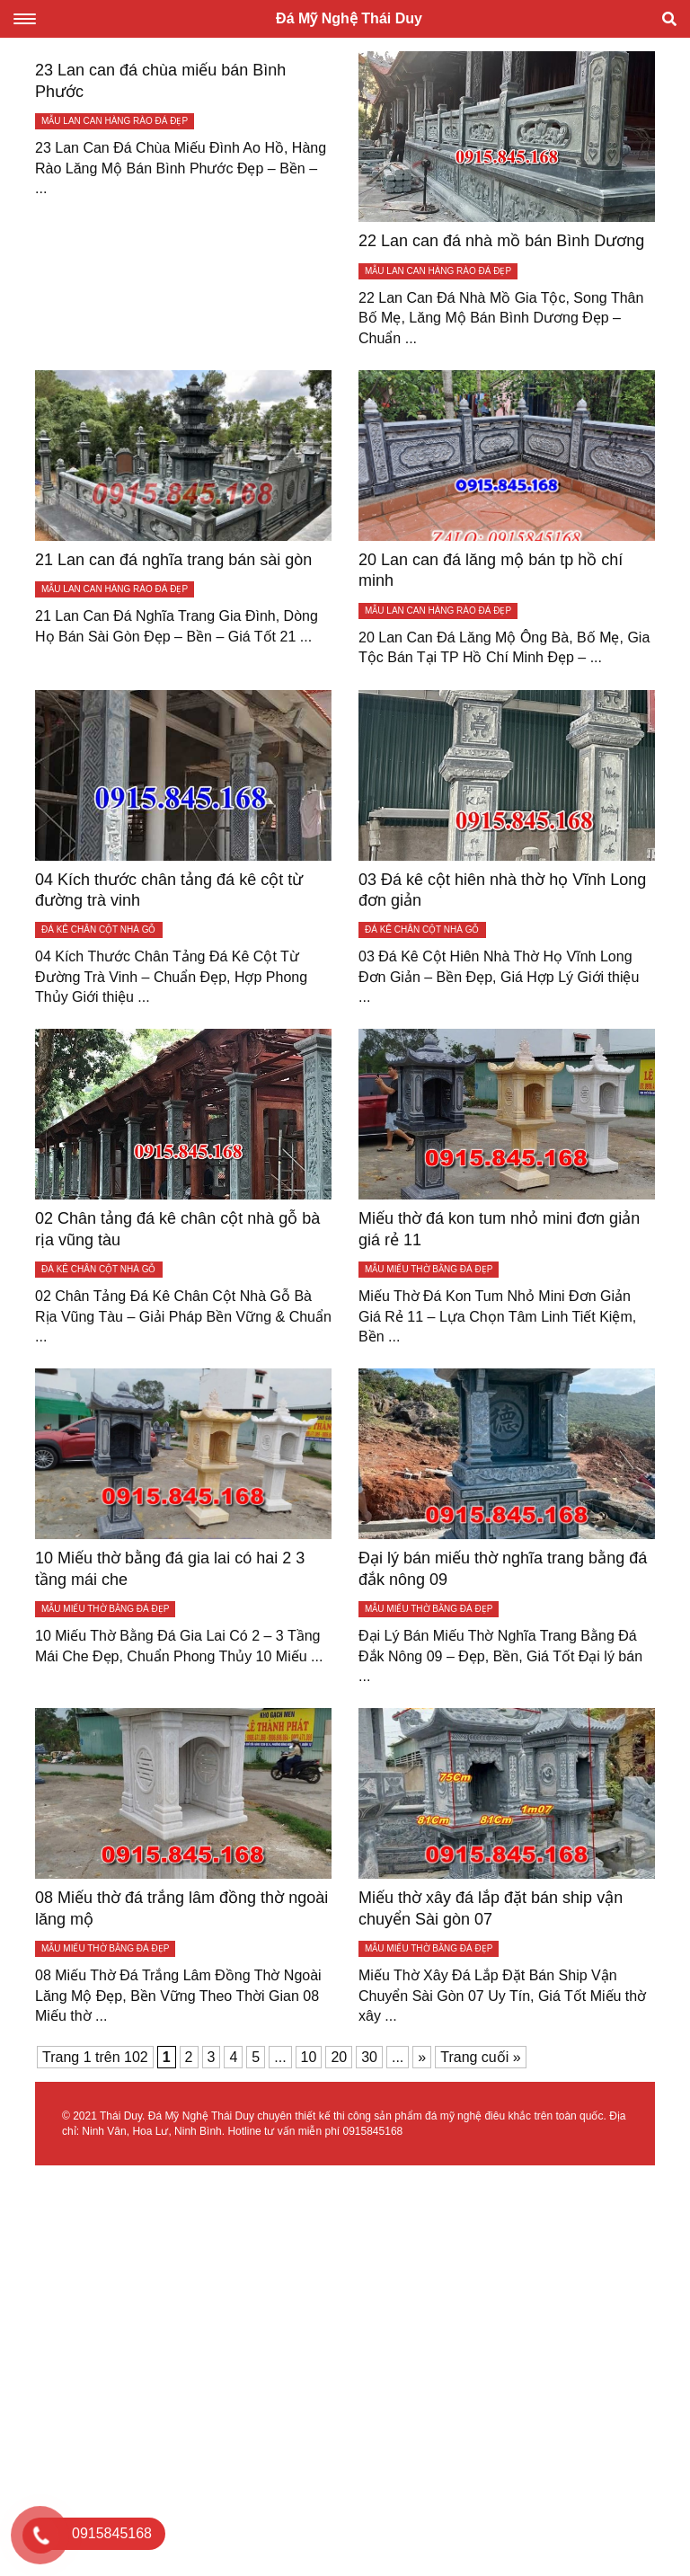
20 (339, 2057)
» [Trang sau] (422, 2057)
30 (369, 2057)
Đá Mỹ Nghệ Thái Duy (349, 18)
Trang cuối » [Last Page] (480, 2057)
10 (309, 2057)
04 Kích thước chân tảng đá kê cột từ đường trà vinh (169, 890)
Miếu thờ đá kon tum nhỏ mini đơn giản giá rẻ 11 (499, 1228)
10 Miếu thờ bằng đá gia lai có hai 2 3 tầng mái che (170, 1568)
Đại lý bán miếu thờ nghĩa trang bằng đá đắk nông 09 (502, 1568)
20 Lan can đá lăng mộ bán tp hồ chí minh (490, 570)
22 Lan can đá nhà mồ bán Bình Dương (501, 241)
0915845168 (372, 2131)
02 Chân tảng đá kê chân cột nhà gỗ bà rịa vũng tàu (177, 1228)
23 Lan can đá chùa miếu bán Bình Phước (160, 80)
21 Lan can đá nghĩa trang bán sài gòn (173, 560)
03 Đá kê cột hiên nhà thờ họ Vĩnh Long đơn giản (502, 890)
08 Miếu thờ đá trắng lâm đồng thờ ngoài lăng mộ (181, 1908)
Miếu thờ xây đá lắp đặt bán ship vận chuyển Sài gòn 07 (490, 1908)
